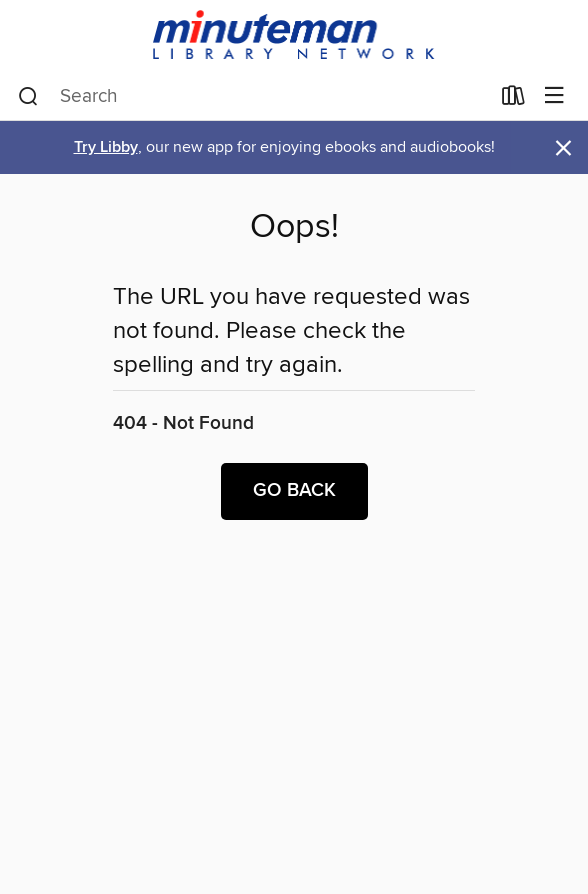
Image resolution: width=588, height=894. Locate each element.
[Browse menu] (554, 96)
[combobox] (253, 97)
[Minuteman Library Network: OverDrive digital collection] (294, 36)
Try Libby (106, 147)
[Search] (28, 97)
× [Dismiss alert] (563, 148)
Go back (294, 491)
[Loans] (513, 100)
